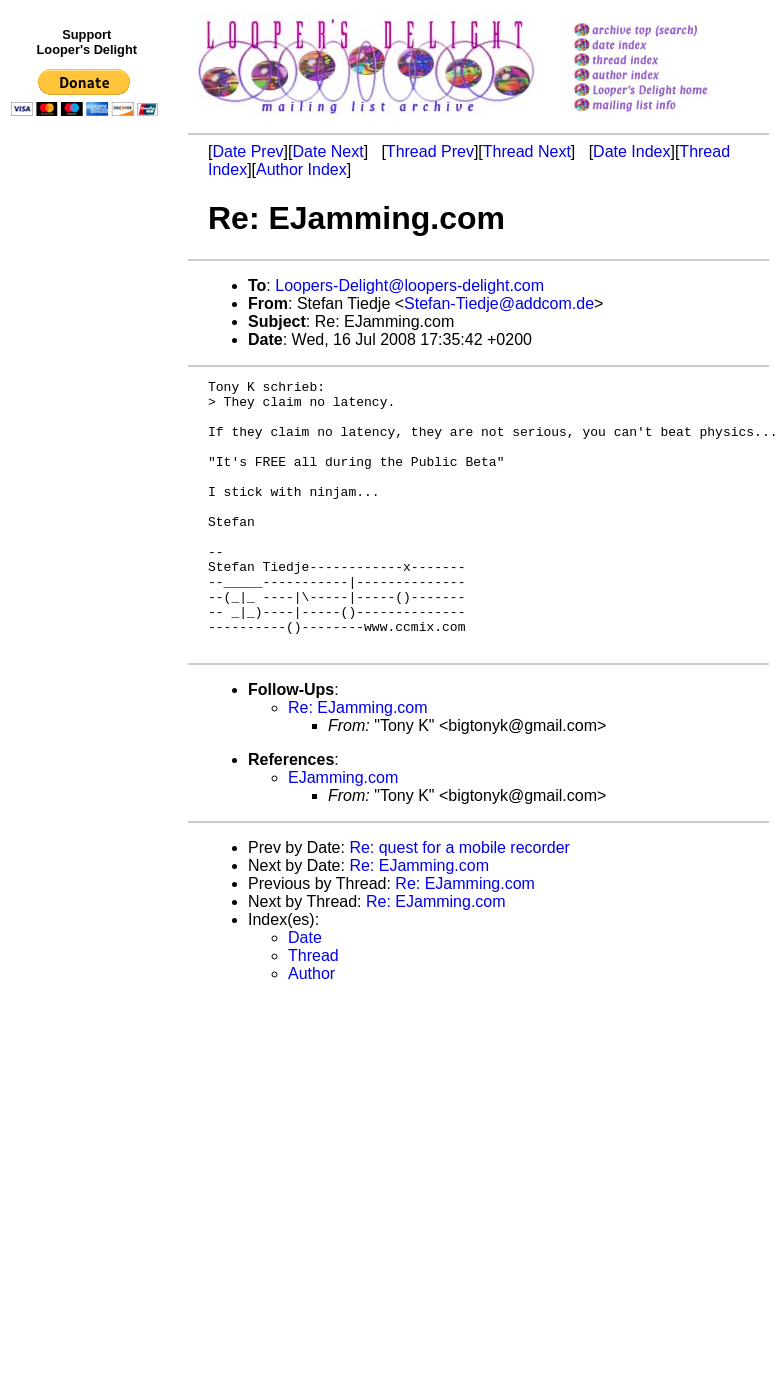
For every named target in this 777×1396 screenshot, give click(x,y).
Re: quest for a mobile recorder (459, 901)
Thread (313, 1009)
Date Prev (247, 151)
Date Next (327, 151)
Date (305, 991)
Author (311, 1027)
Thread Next (527, 151)
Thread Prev (430, 151)
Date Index (631, 151)
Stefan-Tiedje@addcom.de (499, 303)
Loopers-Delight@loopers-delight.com (409, 285)
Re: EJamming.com (358, 761)
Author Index (301, 169)
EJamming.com (343, 831)
